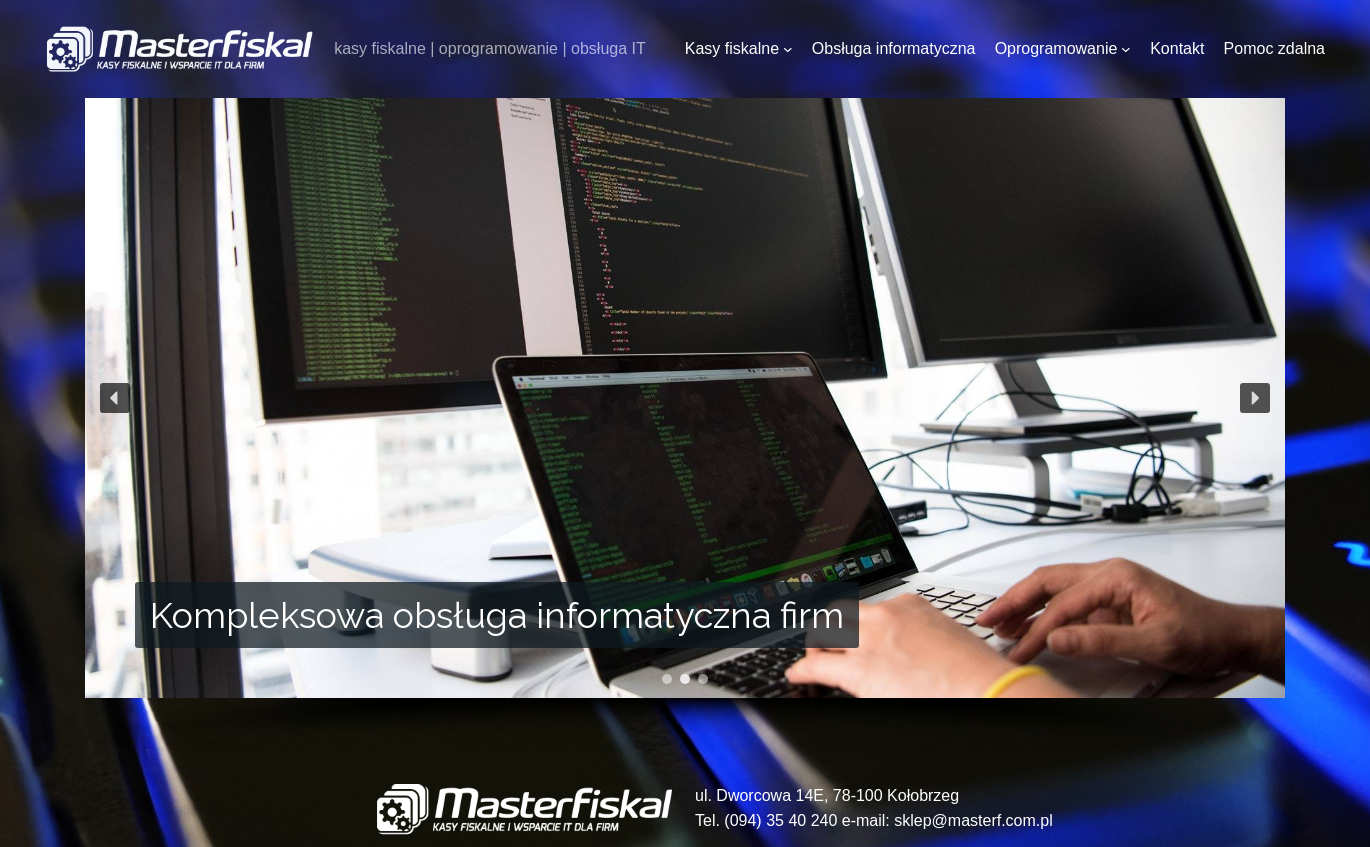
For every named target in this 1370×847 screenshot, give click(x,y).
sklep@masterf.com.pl (973, 820)
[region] (685, 425)
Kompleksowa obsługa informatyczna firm (497, 615)
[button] (115, 398)
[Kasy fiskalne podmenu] (788, 49)
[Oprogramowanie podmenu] (1126, 49)
